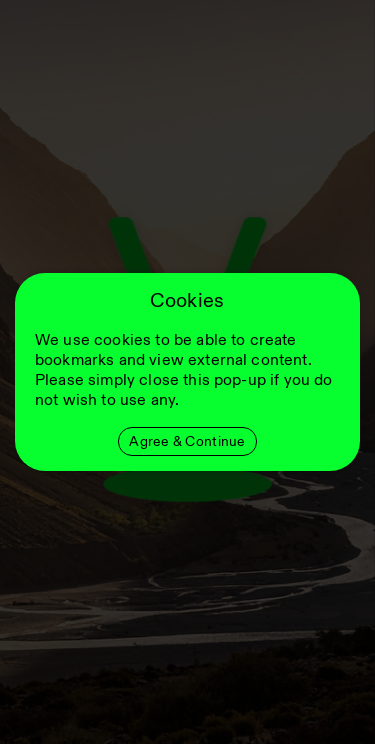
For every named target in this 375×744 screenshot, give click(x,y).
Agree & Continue (187, 441)
